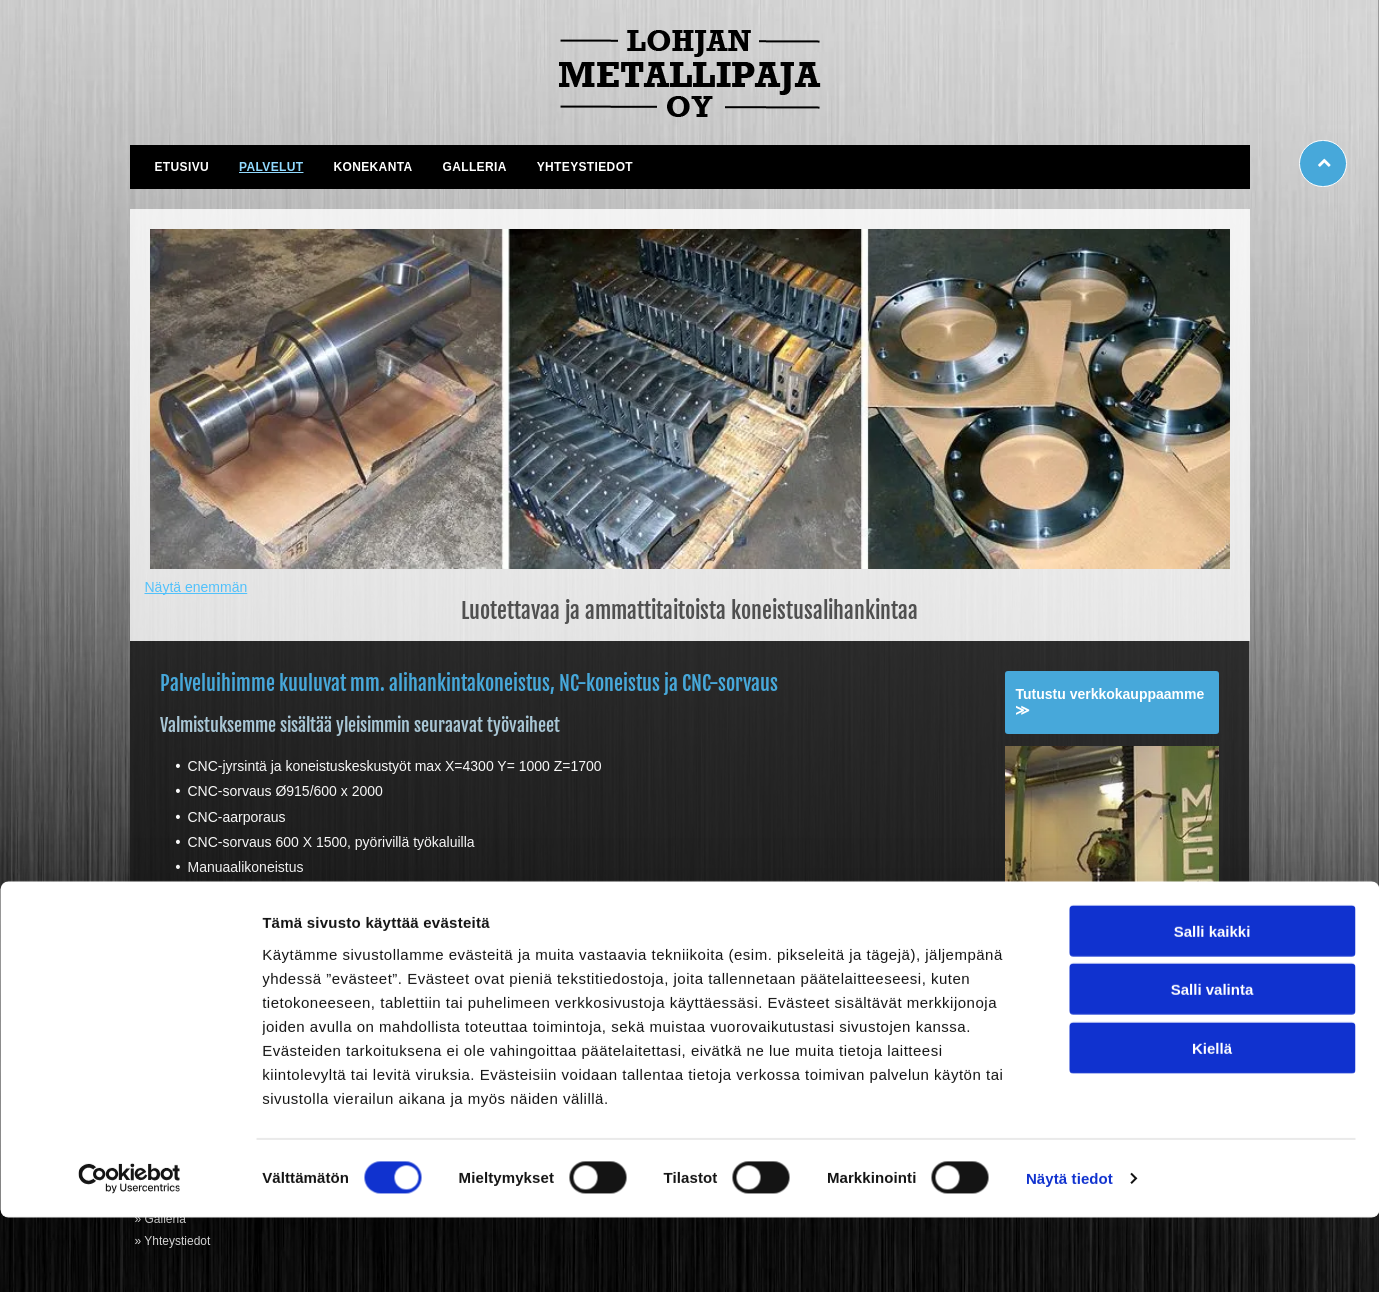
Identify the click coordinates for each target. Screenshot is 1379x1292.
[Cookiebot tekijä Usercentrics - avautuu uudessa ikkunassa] (129, 1253)
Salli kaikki (1212, 1005)
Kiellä (1212, 1122)
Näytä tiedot (1069, 1252)
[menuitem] (182, 167)
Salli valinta (1212, 1063)
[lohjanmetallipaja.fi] (690, 399)
